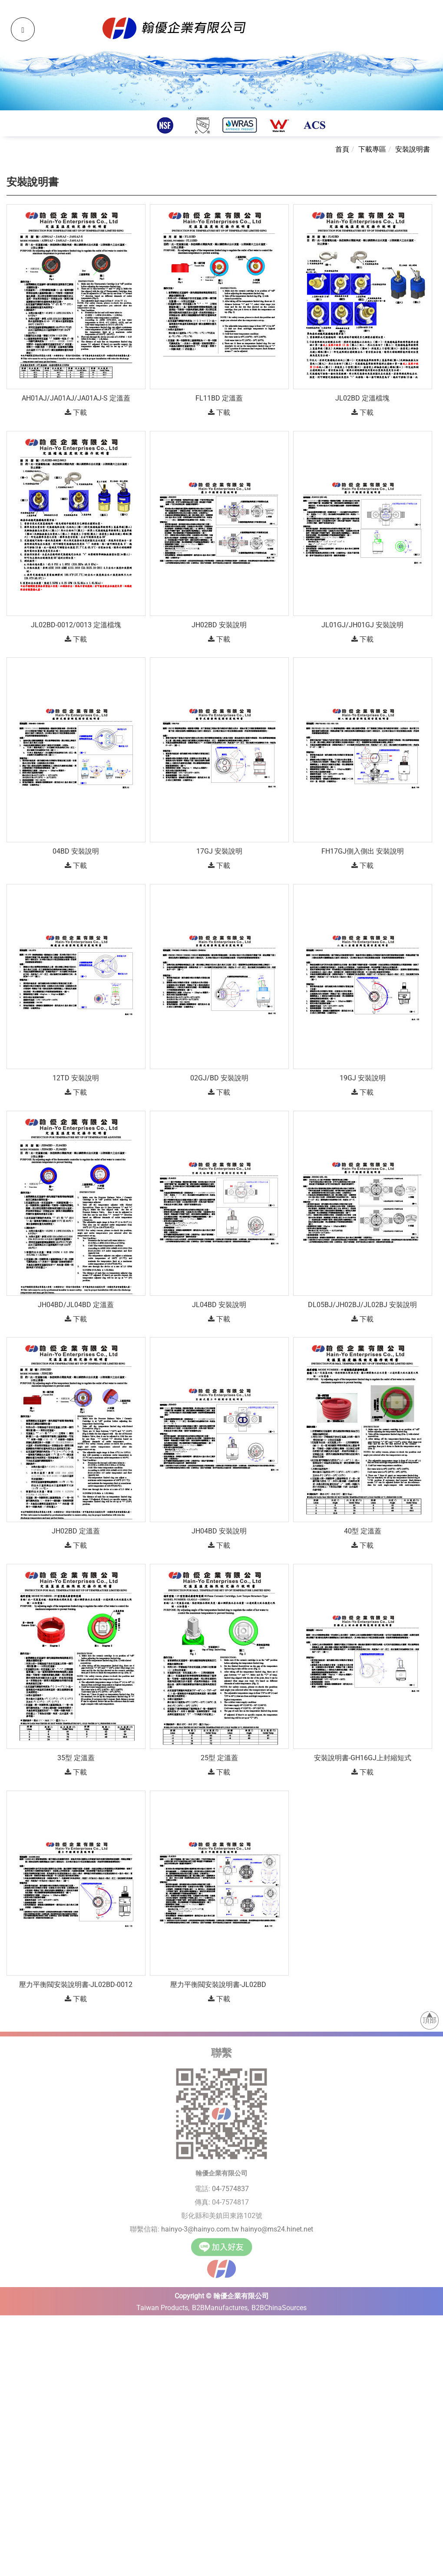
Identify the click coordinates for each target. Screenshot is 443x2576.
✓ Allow (12, 2344)
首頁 (342, 149)
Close (8, 2324)
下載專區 (372, 149)
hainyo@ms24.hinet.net (277, 2225)
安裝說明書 (412, 149)
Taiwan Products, (162, 2304)
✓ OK (247, 2571)
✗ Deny (11, 2354)
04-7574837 (230, 2185)
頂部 (429, 2016)
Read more (19, 2413)
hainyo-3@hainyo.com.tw (200, 2225)
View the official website (77, 2413)
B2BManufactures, (220, 2304)
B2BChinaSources (279, 2304)
